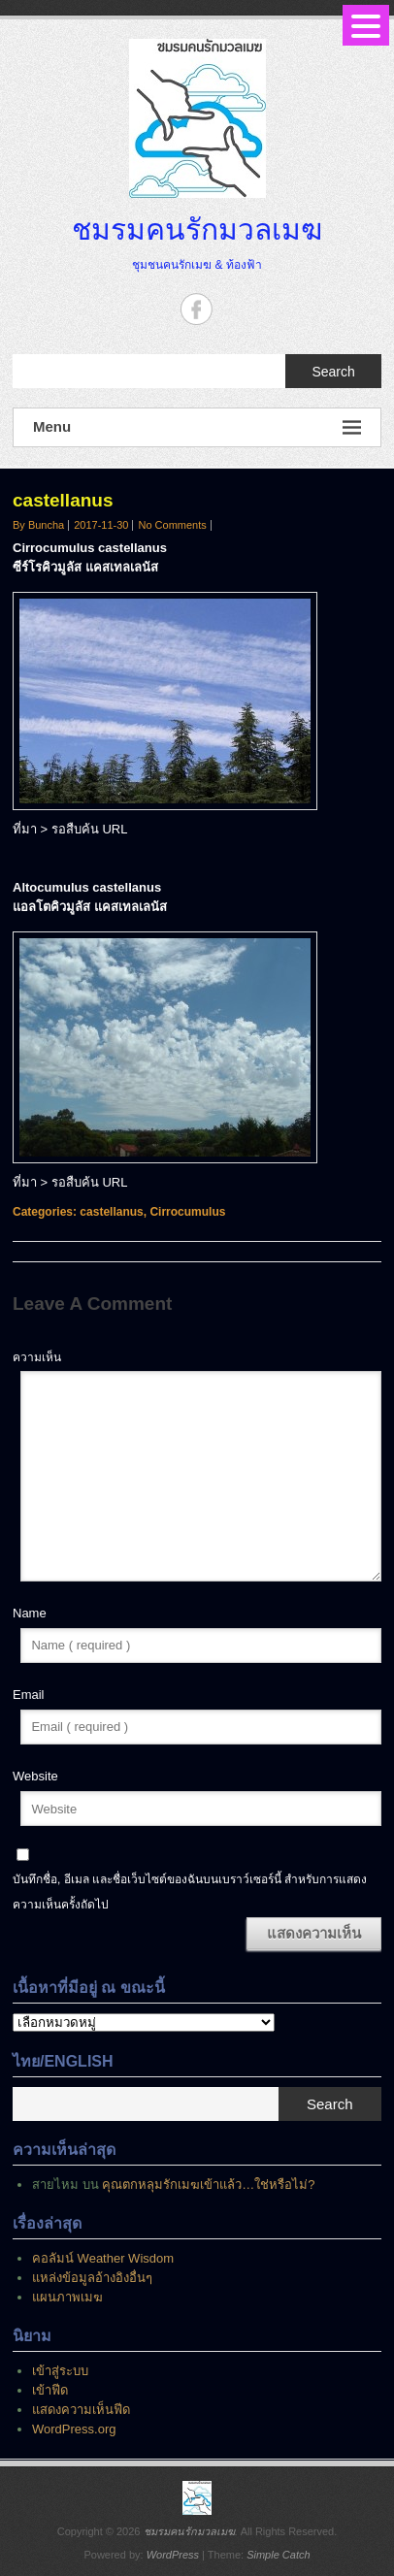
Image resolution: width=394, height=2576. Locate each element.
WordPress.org (73, 2429)
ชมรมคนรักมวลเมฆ (197, 229)
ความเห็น (37, 1357)
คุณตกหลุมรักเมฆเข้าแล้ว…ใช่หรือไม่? (208, 2184)
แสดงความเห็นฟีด (81, 2409)
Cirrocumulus (187, 1212)
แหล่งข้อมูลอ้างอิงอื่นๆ (92, 2277)
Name (30, 1613)
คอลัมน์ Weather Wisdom (103, 2258)
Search (333, 371)
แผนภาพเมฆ (67, 2297)
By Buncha (38, 525)
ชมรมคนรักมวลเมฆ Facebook (197, 309)
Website (35, 1776)
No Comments (172, 525)
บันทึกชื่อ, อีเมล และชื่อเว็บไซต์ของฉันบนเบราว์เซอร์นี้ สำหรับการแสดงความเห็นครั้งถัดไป (190, 1892)
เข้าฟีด (50, 2390)
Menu (197, 427)
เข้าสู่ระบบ (60, 2371)
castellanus (111, 1212)
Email (29, 1694)
